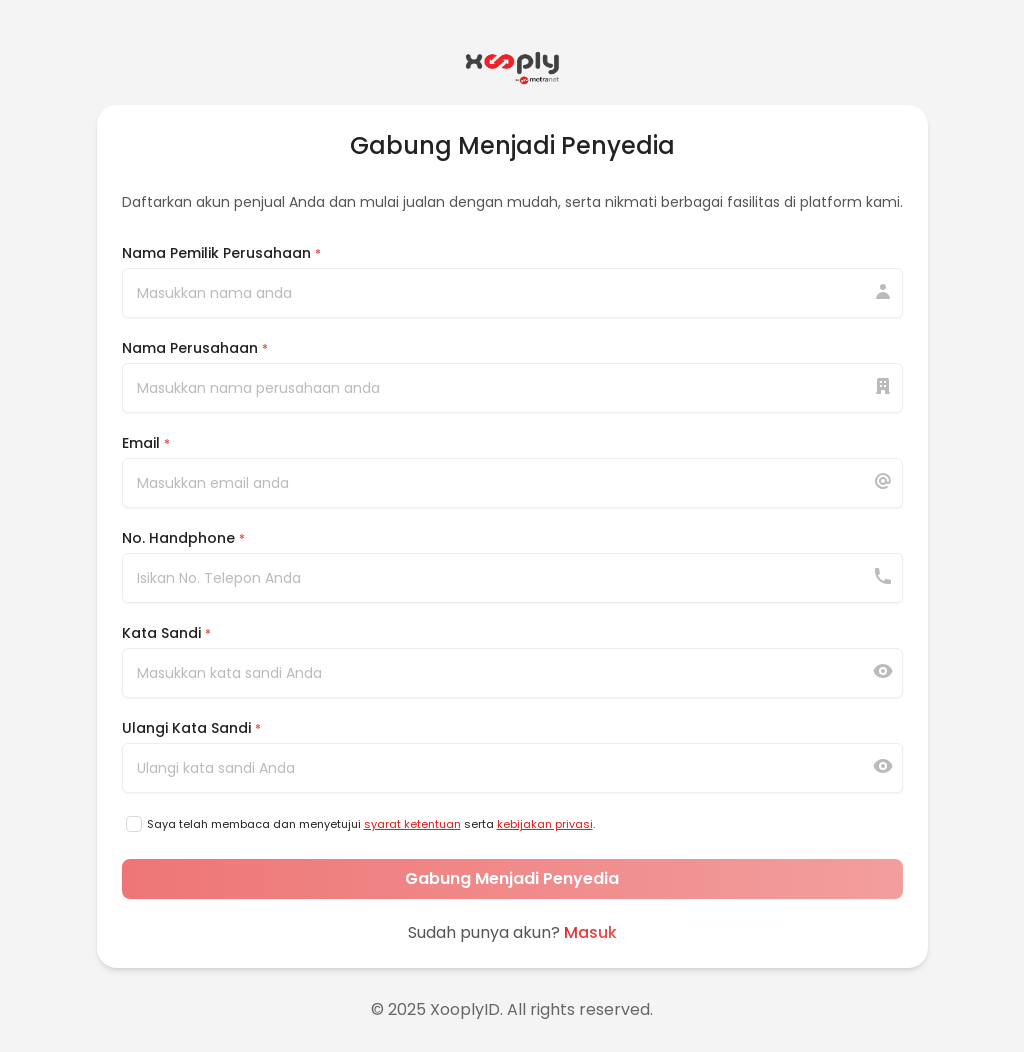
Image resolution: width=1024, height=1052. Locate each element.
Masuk (590, 932)
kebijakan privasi (545, 824)
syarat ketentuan (412, 824)
